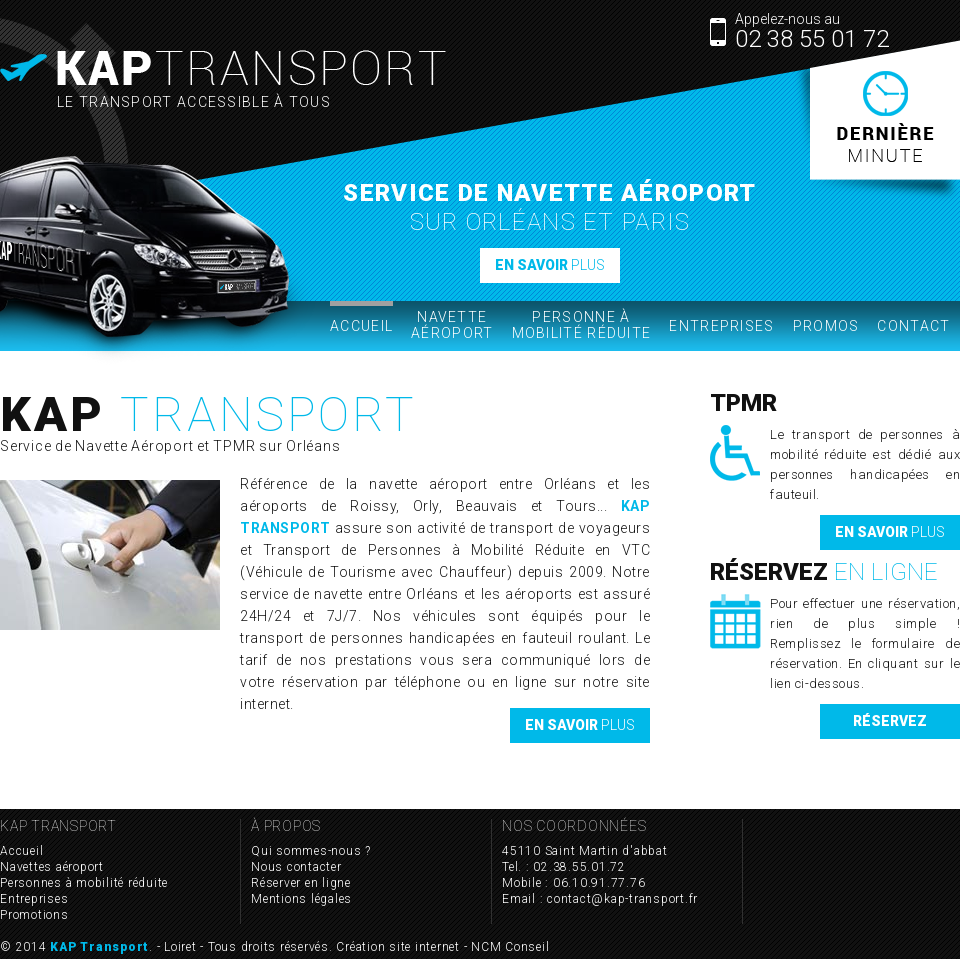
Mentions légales (301, 899)
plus (550, 265)
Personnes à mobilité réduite (84, 883)
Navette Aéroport (452, 325)
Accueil (361, 317)
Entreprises (721, 326)
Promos (826, 326)
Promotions (34, 915)
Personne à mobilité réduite (582, 325)
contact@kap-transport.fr (622, 899)
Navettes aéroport (52, 867)
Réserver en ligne (301, 883)
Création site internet (398, 947)
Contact (913, 326)
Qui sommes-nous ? (311, 851)
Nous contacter (296, 867)
